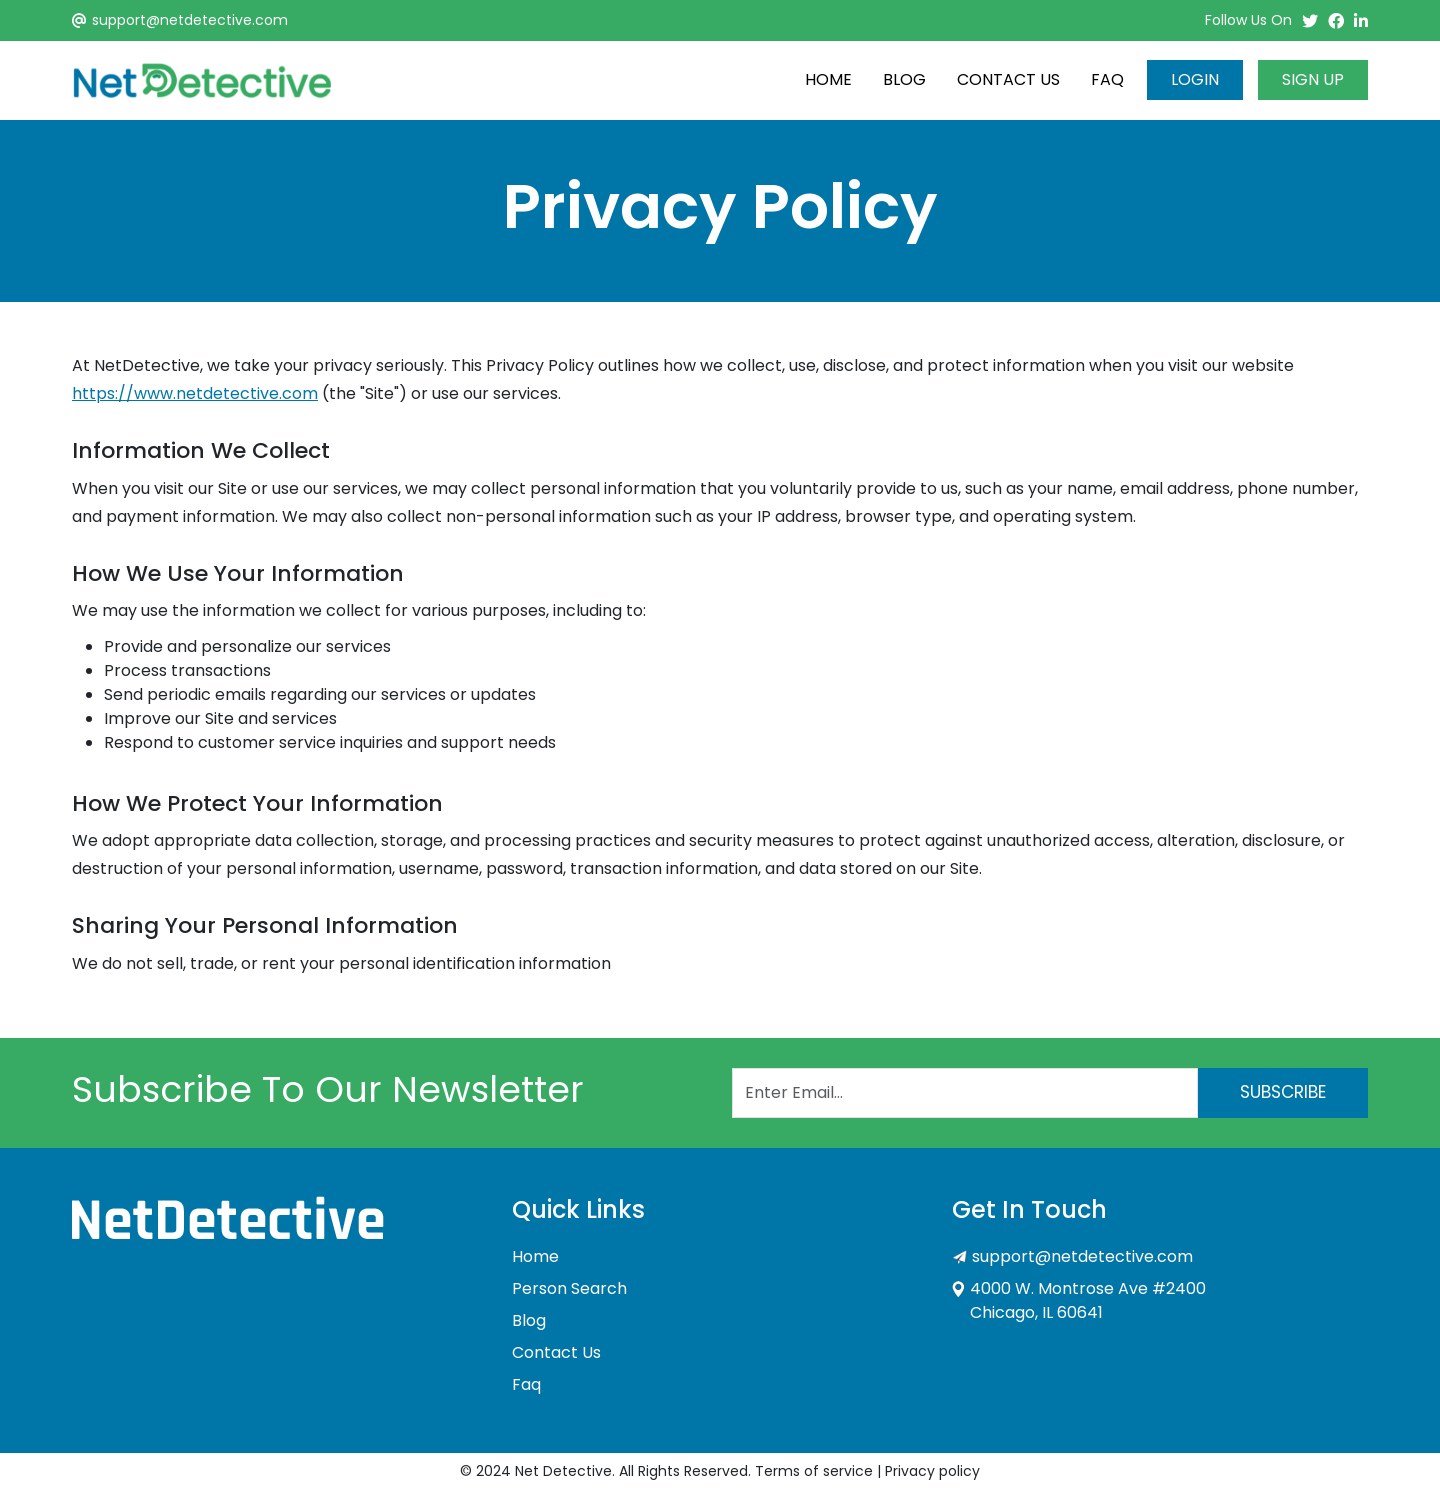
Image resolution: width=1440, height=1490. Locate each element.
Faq (1107, 79)
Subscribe (1283, 1092)
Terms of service (814, 1471)
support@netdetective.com (190, 20)
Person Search (569, 1288)
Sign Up (1313, 79)
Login (1195, 79)
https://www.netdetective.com (195, 393)
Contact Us (1008, 79)
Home (828, 79)
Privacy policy (932, 1471)
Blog (904, 79)
